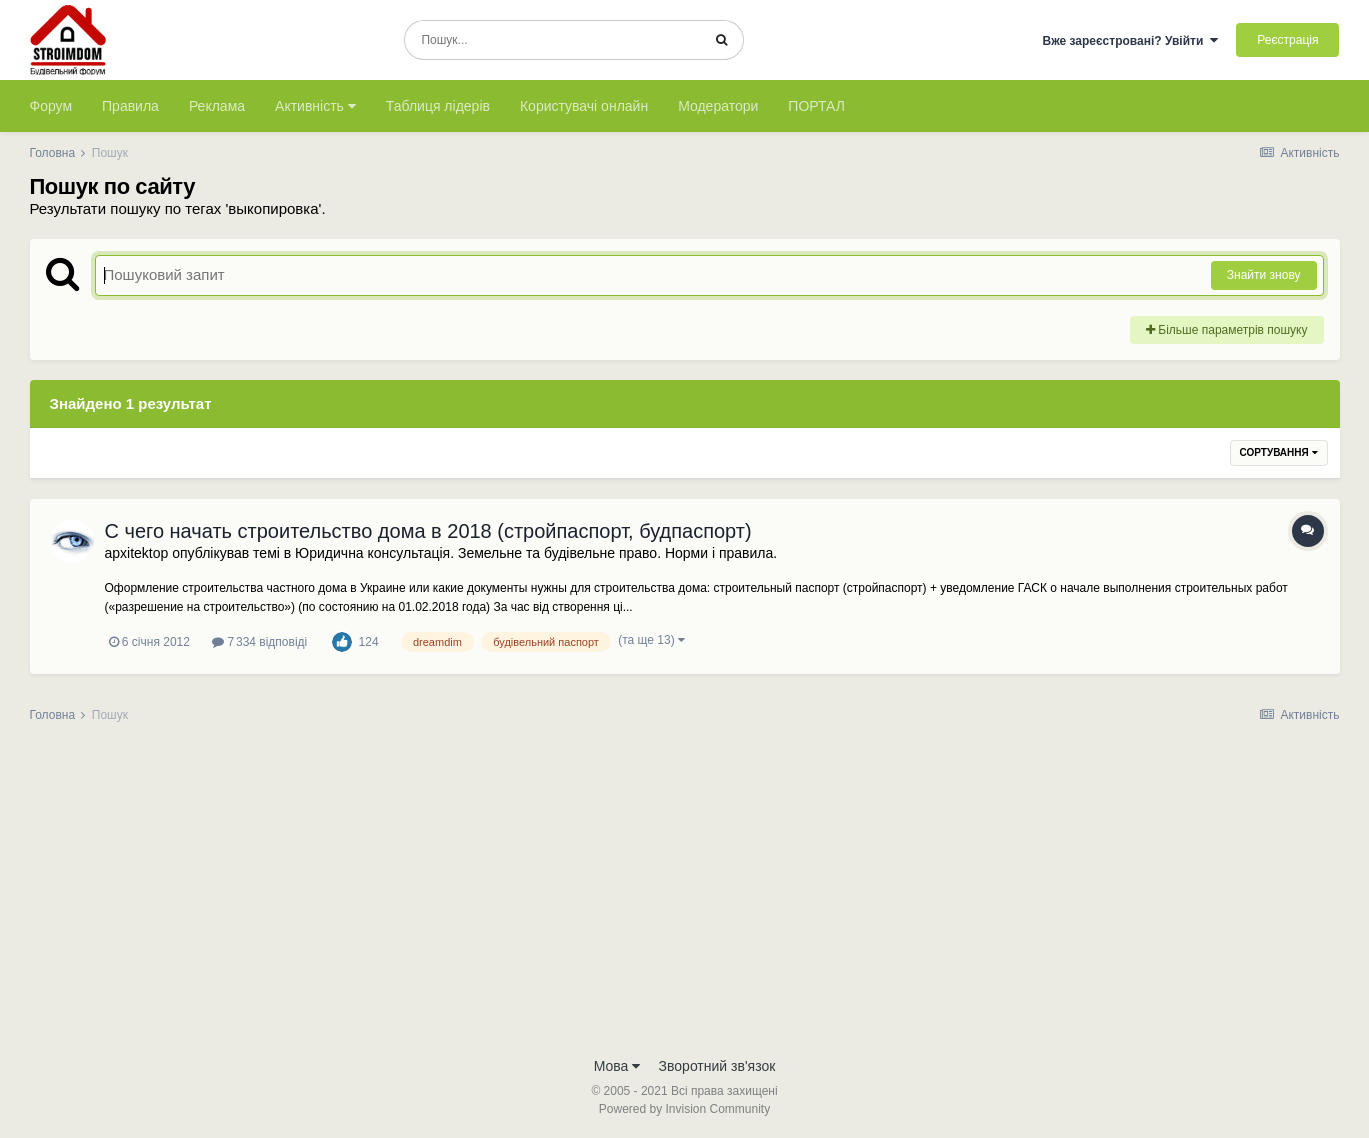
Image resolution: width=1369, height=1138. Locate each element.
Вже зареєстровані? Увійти (1130, 41)
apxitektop (137, 553)
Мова (617, 1066)
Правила (130, 106)
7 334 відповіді (259, 642)
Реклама (217, 106)
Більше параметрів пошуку (1227, 330)
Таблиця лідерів (438, 106)
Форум (51, 106)
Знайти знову (1264, 275)
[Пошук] (552, 40)
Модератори (718, 106)
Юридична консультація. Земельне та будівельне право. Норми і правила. (536, 553)
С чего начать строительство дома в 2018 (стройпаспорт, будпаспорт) (428, 531)
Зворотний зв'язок (717, 1066)
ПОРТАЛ (816, 106)
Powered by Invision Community (684, 1109)
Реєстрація (1287, 40)
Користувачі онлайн (584, 106)
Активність (315, 106)
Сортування (1279, 452)
